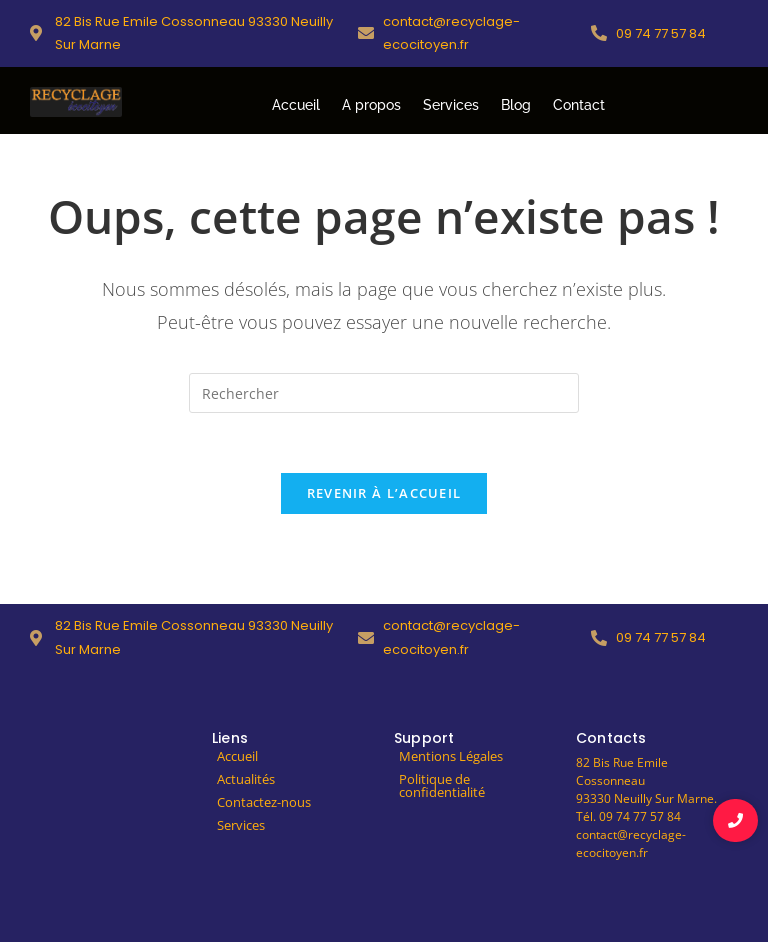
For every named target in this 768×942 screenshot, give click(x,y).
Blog (516, 105)
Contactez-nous (264, 802)
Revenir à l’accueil (384, 493)
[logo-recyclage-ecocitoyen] (76, 102)
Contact (579, 105)
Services (451, 105)
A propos (371, 105)
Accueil (296, 105)
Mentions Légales (451, 756)
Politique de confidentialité (442, 785)
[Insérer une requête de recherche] (384, 393)
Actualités (246, 779)
